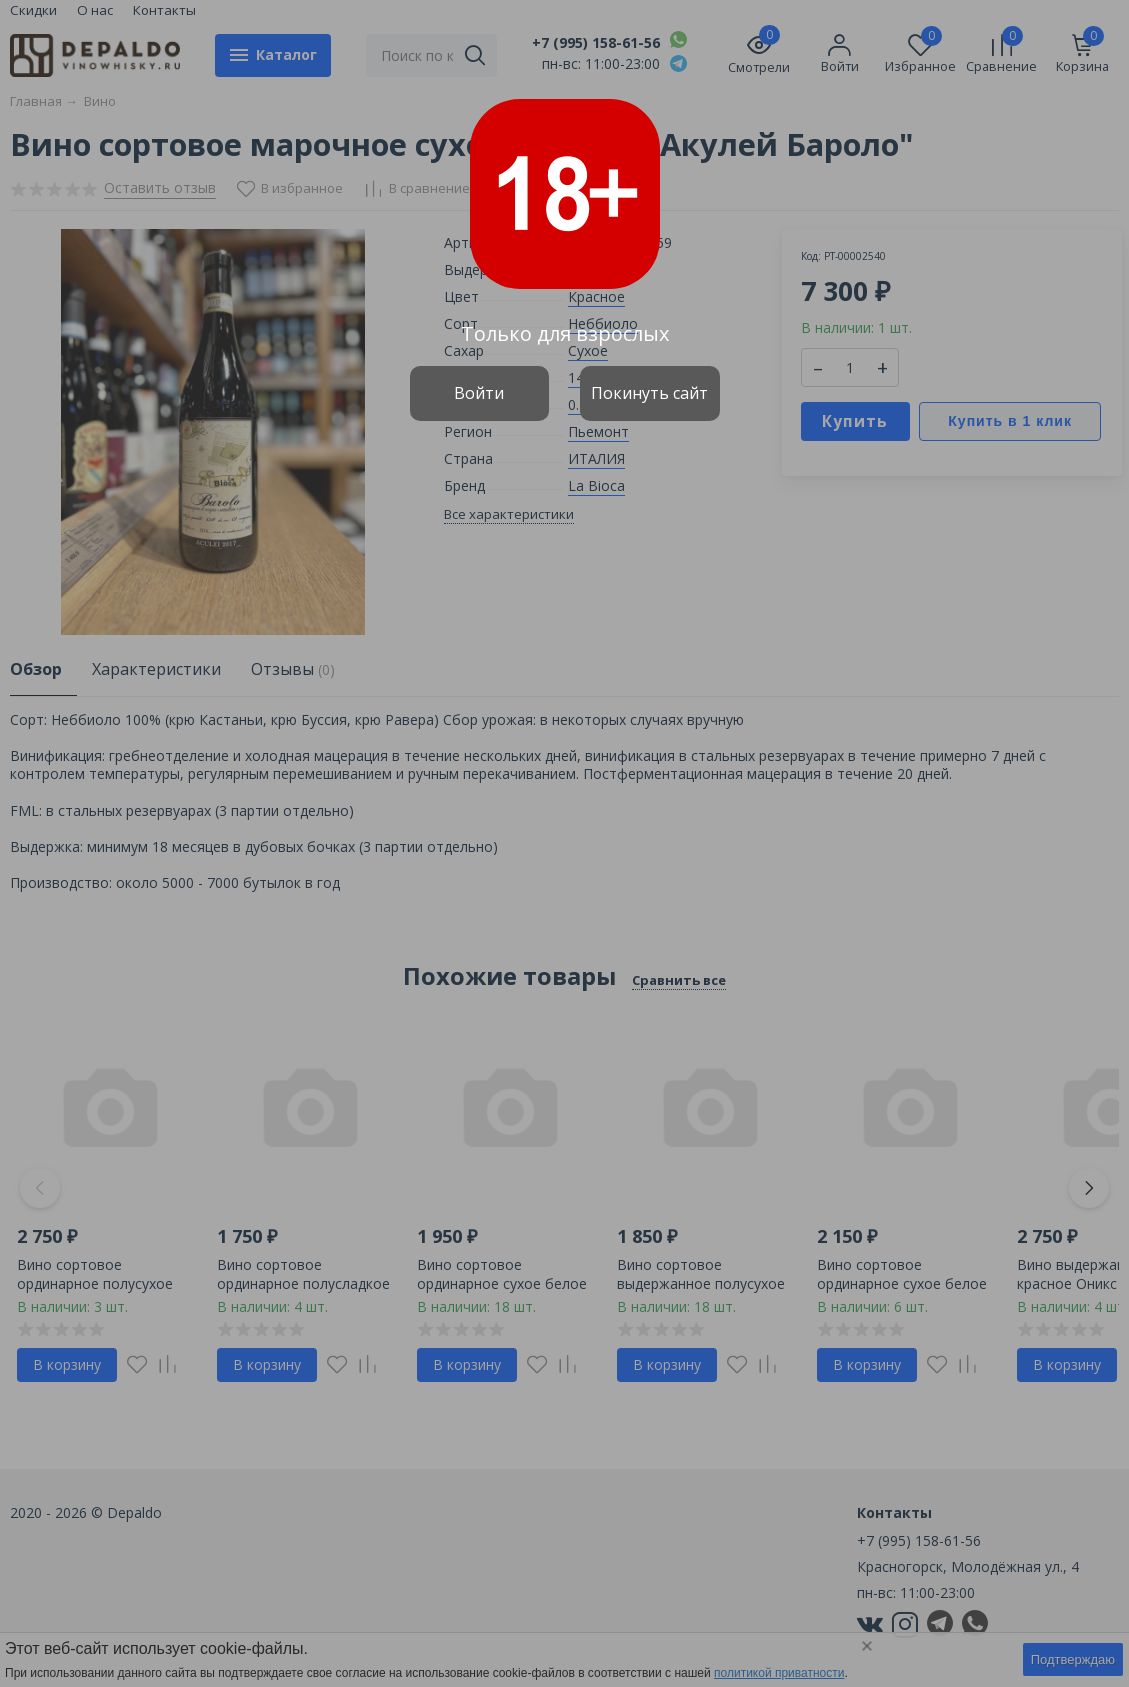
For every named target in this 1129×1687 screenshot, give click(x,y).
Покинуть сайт (649, 393)
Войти (479, 393)
